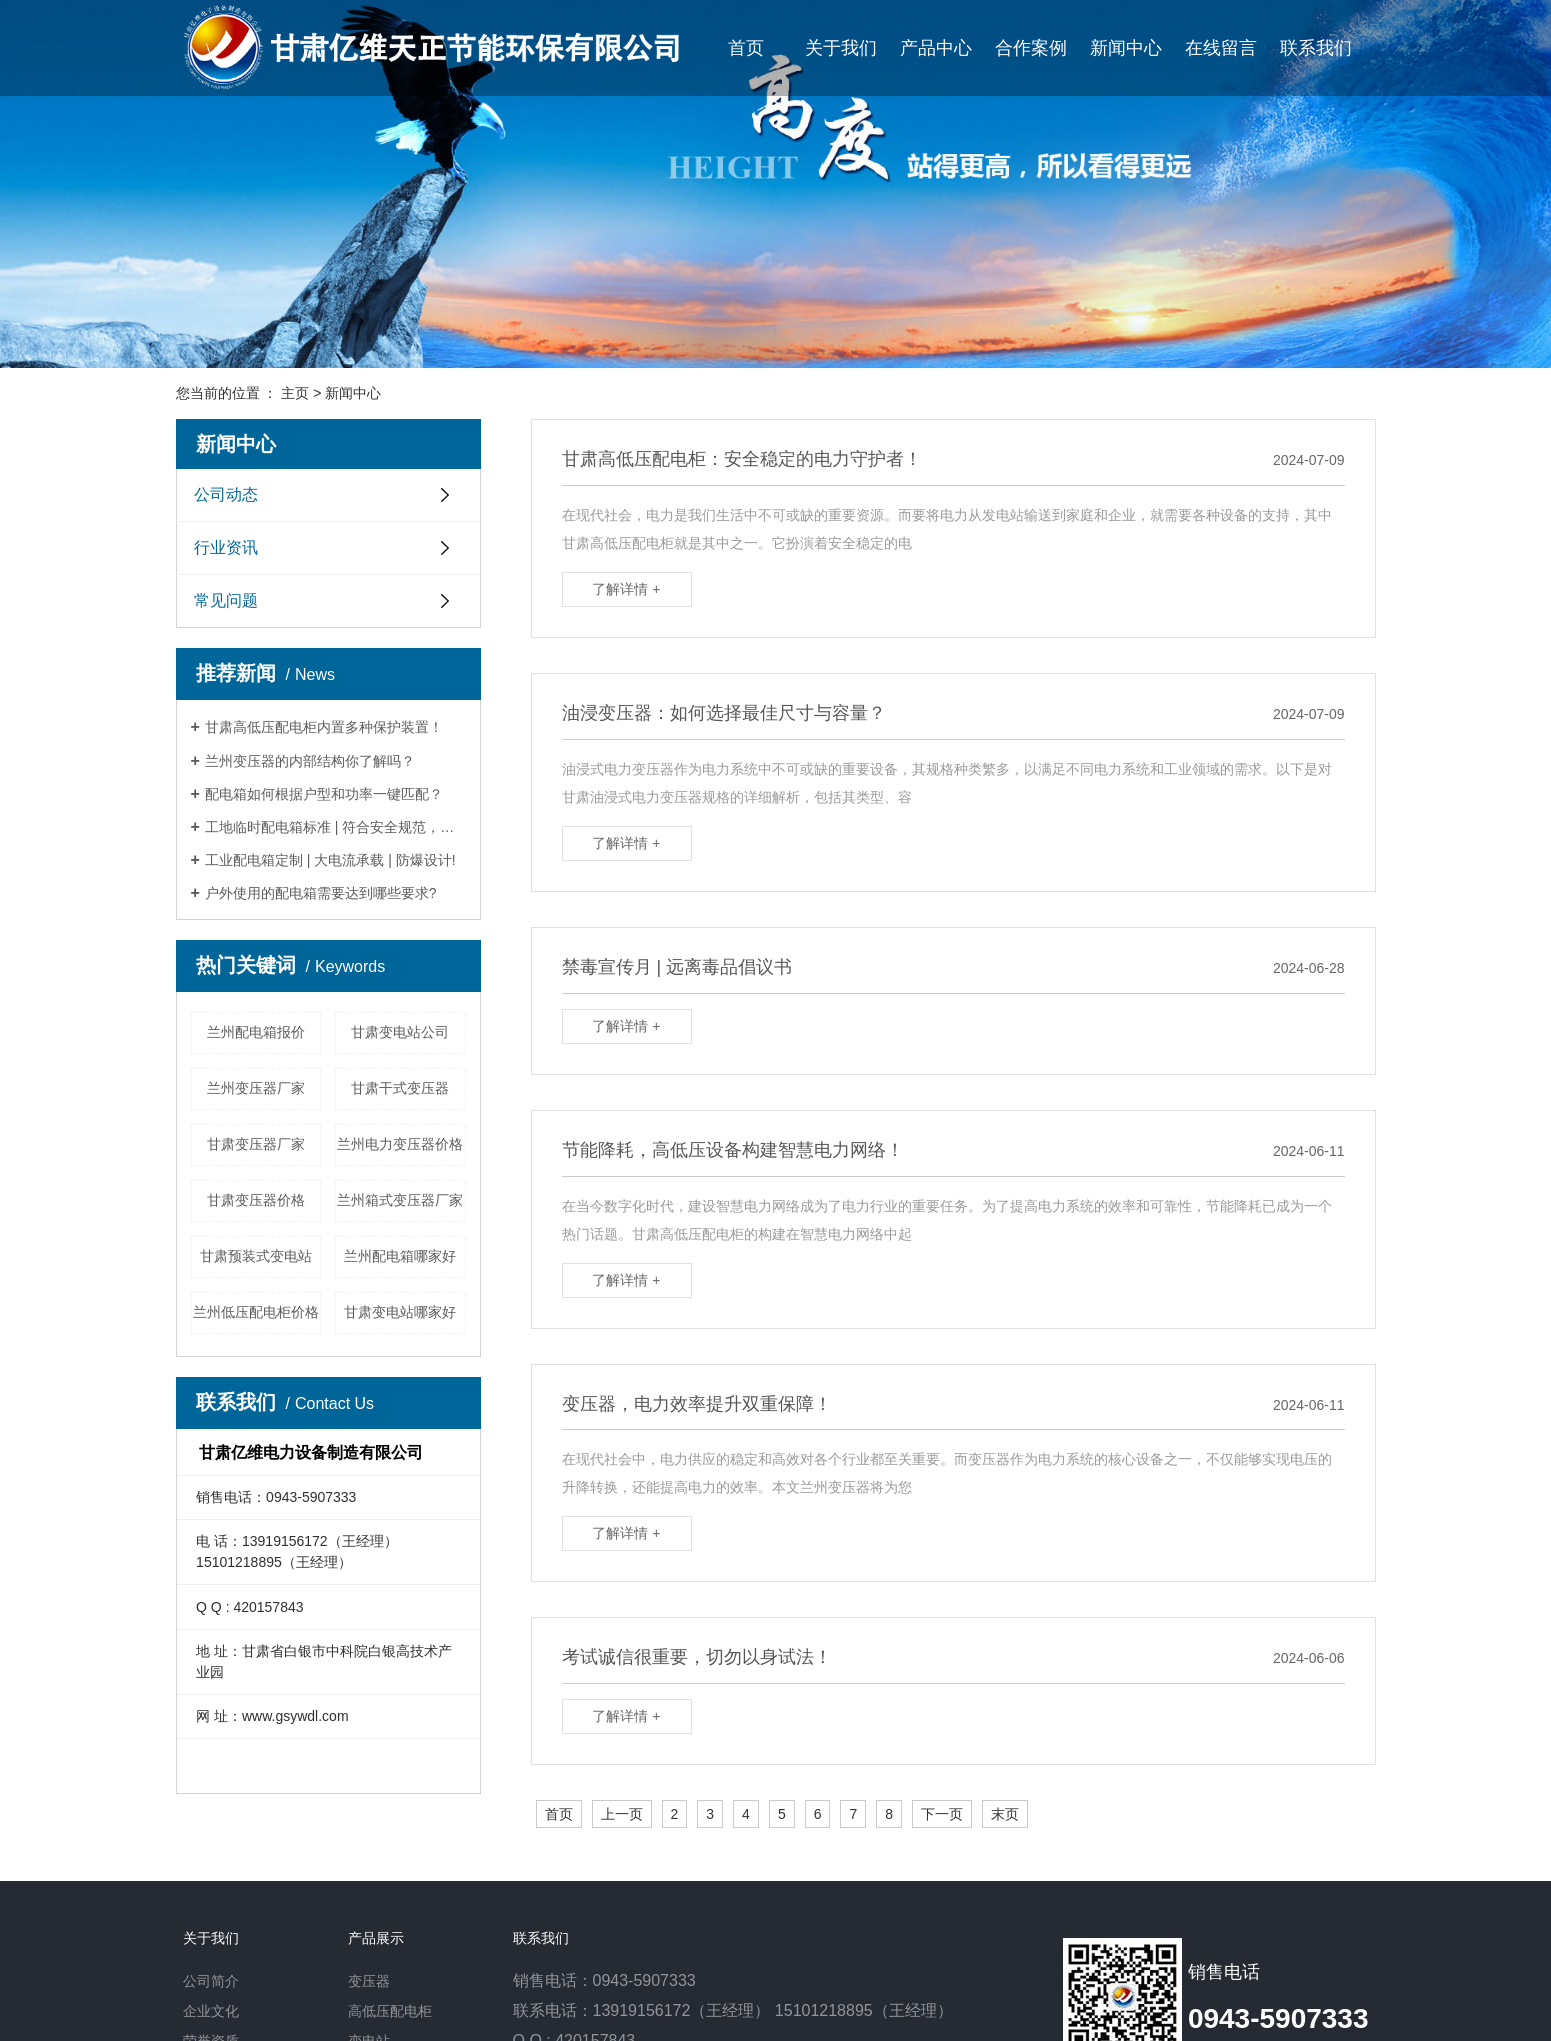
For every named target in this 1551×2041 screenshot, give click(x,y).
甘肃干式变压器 (400, 1088)
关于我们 (841, 48)
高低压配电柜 (390, 2011)
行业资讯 (226, 547)
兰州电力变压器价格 (400, 1144)
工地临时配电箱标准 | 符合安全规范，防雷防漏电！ (335, 827)
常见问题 (226, 600)
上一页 (622, 1814)
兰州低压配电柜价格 (256, 1312)
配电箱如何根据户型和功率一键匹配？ (324, 794)
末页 (1005, 1814)
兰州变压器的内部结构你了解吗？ (310, 761)
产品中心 (936, 48)
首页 (746, 48)
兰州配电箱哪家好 (400, 1256)
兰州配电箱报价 (256, 1032)
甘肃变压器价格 (256, 1200)
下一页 (942, 1814)
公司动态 (226, 494)
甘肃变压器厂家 (256, 1144)
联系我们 (1316, 48)
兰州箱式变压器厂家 (400, 1200)
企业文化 (211, 2011)
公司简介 (211, 1981)
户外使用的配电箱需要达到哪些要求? (321, 893)
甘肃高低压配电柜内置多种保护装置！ (324, 727)
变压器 (369, 1981)
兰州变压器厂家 (256, 1088)
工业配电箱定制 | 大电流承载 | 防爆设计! (330, 860)
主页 (295, 393)
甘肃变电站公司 (400, 1032)
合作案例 (1031, 48)
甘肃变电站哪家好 (400, 1312)
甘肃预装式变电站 (256, 1256)
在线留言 (1221, 48)
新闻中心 (1126, 48)
